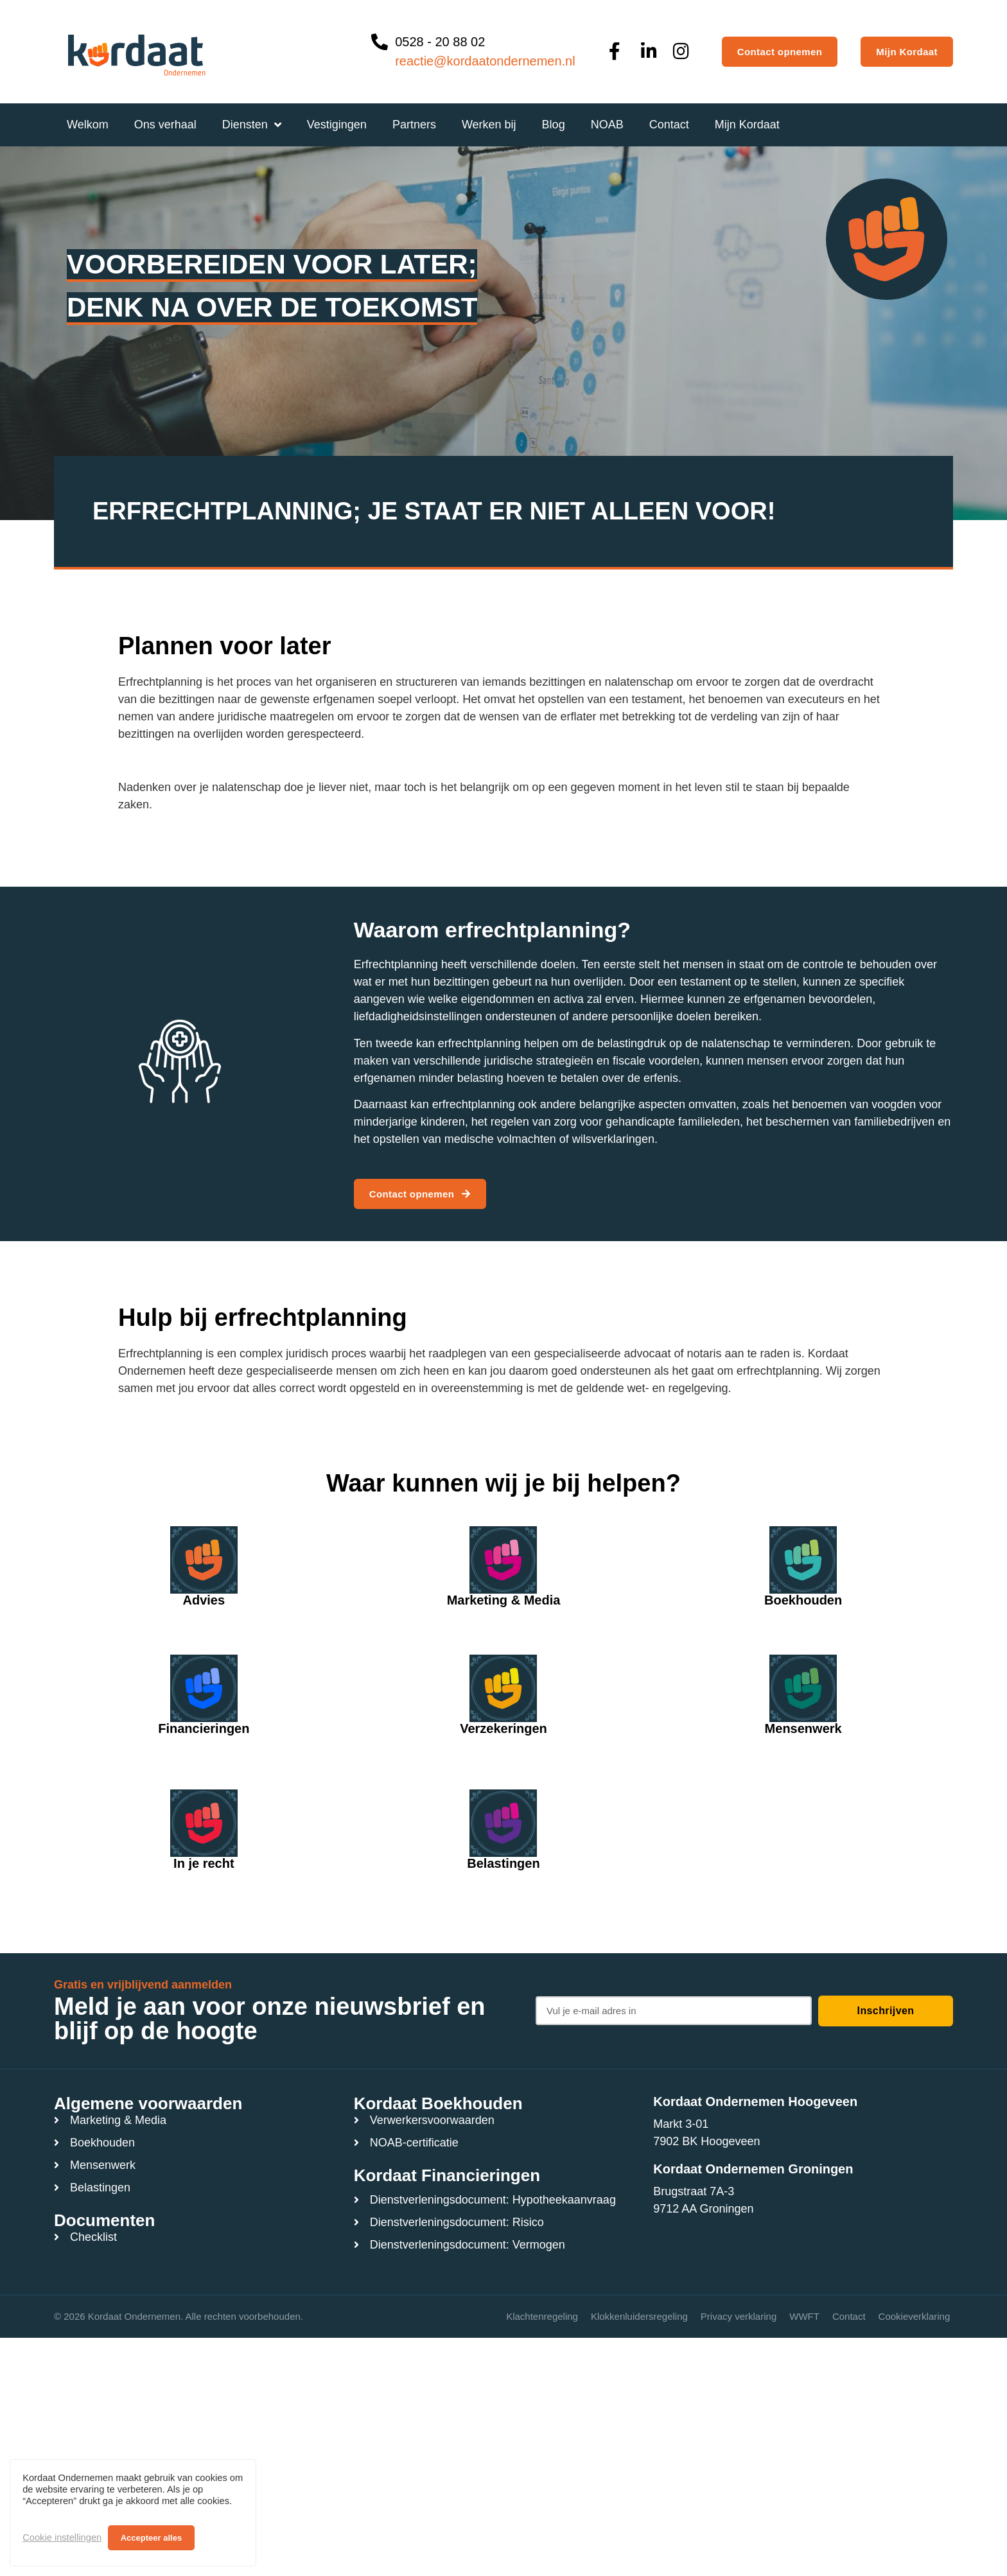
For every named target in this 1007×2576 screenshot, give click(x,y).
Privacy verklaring (738, 2316)
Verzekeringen (503, 1728)
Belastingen (503, 1863)
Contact (849, 2316)
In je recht (203, 1863)
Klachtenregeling (542, 2316)
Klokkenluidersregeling (639, 2316)
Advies (204, 1600)
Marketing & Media (504, 1600)
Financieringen (203, 1728)
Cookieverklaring (914, 2316)
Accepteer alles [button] (151, 2538)
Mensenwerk (803, 1728)
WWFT (804, 2316)
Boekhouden (803, 1600)
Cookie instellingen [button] (61, 2537)
